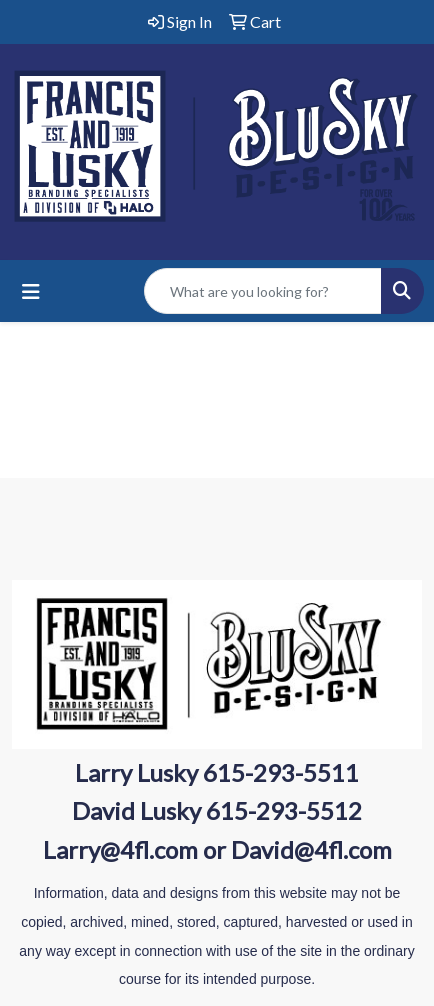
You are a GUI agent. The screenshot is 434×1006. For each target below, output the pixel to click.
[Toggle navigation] (31, 291)
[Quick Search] (263, 291)
